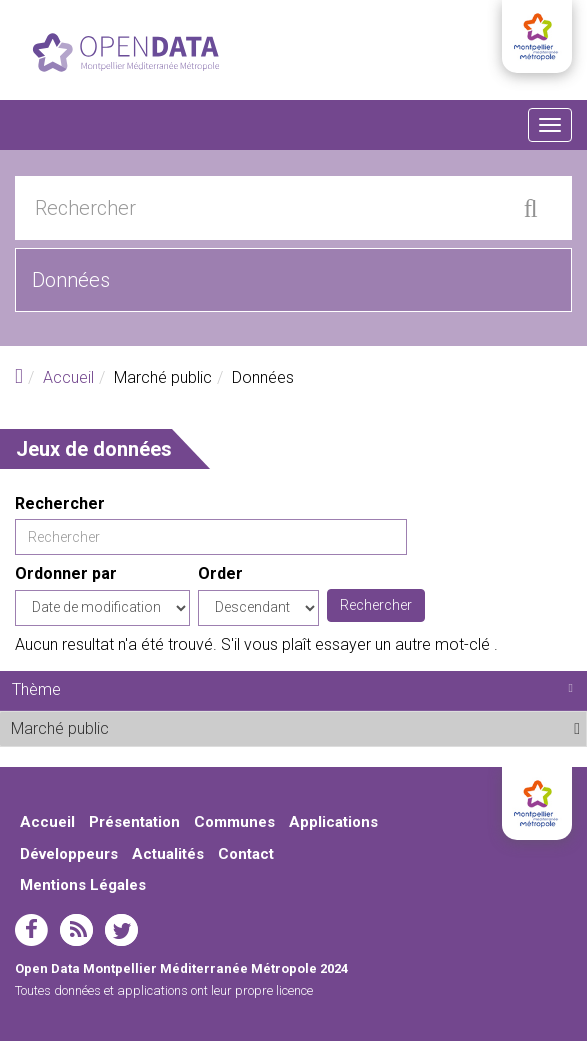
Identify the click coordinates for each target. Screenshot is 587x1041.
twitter (121, 930)
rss (76, 930)
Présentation (134, 822)
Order (220, 573)
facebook (31, 930)
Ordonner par (66, 573)
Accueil (68, 377)
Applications (333, 822)
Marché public (158, 728)
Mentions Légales (83, 885)
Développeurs (69, 854)
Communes (234, 822)
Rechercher (60, 503)
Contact (246, 854)
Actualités (168, 854)
